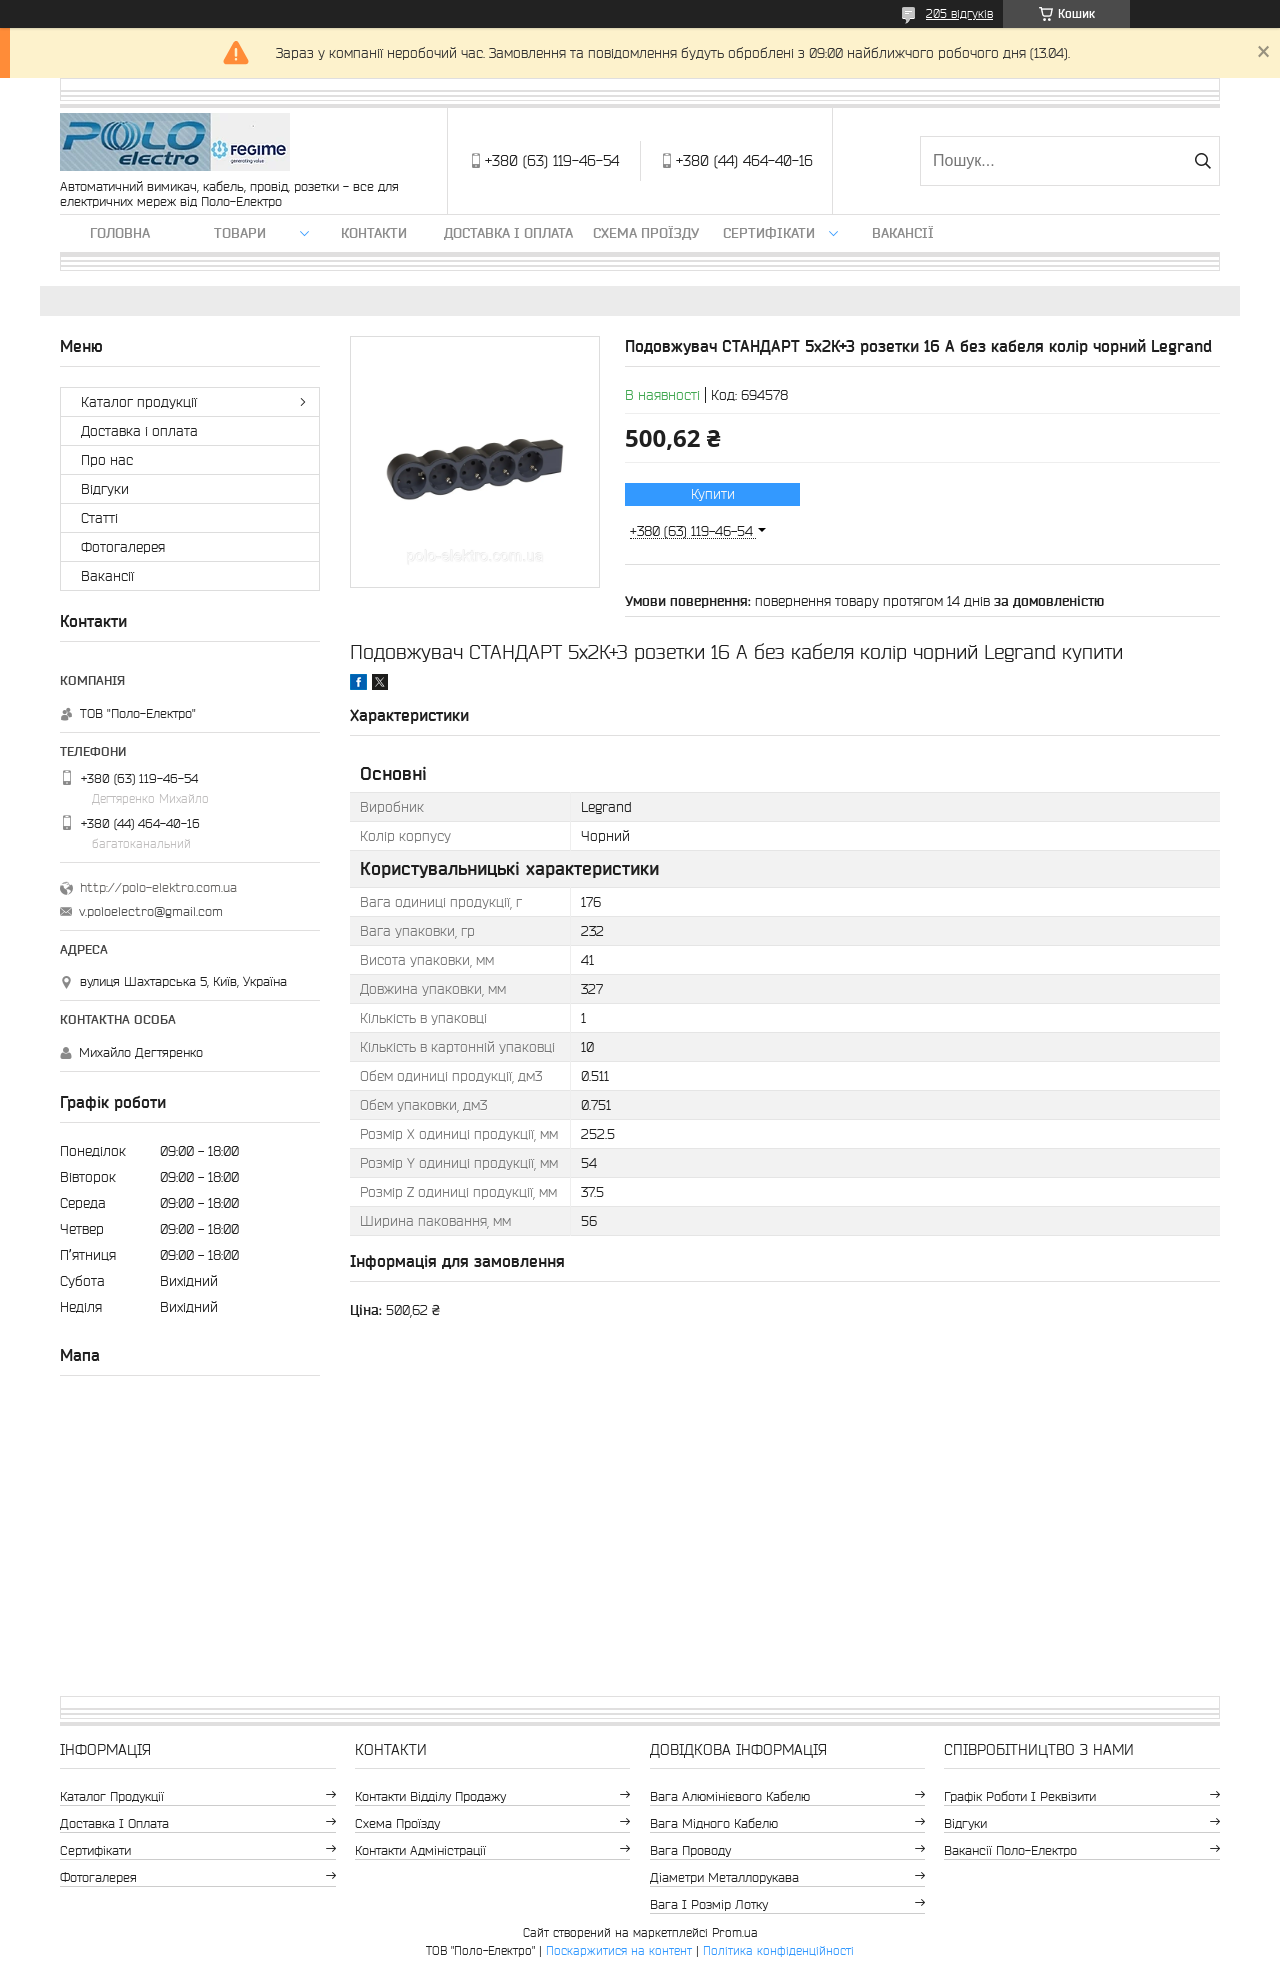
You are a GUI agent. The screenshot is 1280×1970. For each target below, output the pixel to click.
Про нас (107, 460)
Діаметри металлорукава (724, 1877)
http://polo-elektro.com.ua (158, 887)
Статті (99, 518)
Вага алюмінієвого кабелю (730, 1796)
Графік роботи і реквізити (1020, 1796)
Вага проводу (690, 1850)
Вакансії (903, 233)
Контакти (374, 233)
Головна (120, 233)
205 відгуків (959, 13)
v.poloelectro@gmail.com (151, 911)
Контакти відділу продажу (430, 1796)
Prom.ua (735, 1932)
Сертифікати (769, 233)
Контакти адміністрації (420, 1850)
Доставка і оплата (508, 233)
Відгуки (105, 489)
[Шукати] (1202, 161)
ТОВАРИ (240, 233)
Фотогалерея (123, 547)
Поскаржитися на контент (619, 1950)
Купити (713, 494)
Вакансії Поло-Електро (1010, 1850)
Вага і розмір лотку (709, 1904)
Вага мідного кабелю (714, 1823)
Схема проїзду (646, 233)
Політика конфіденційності (778, 1950)
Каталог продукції (139, 402)
